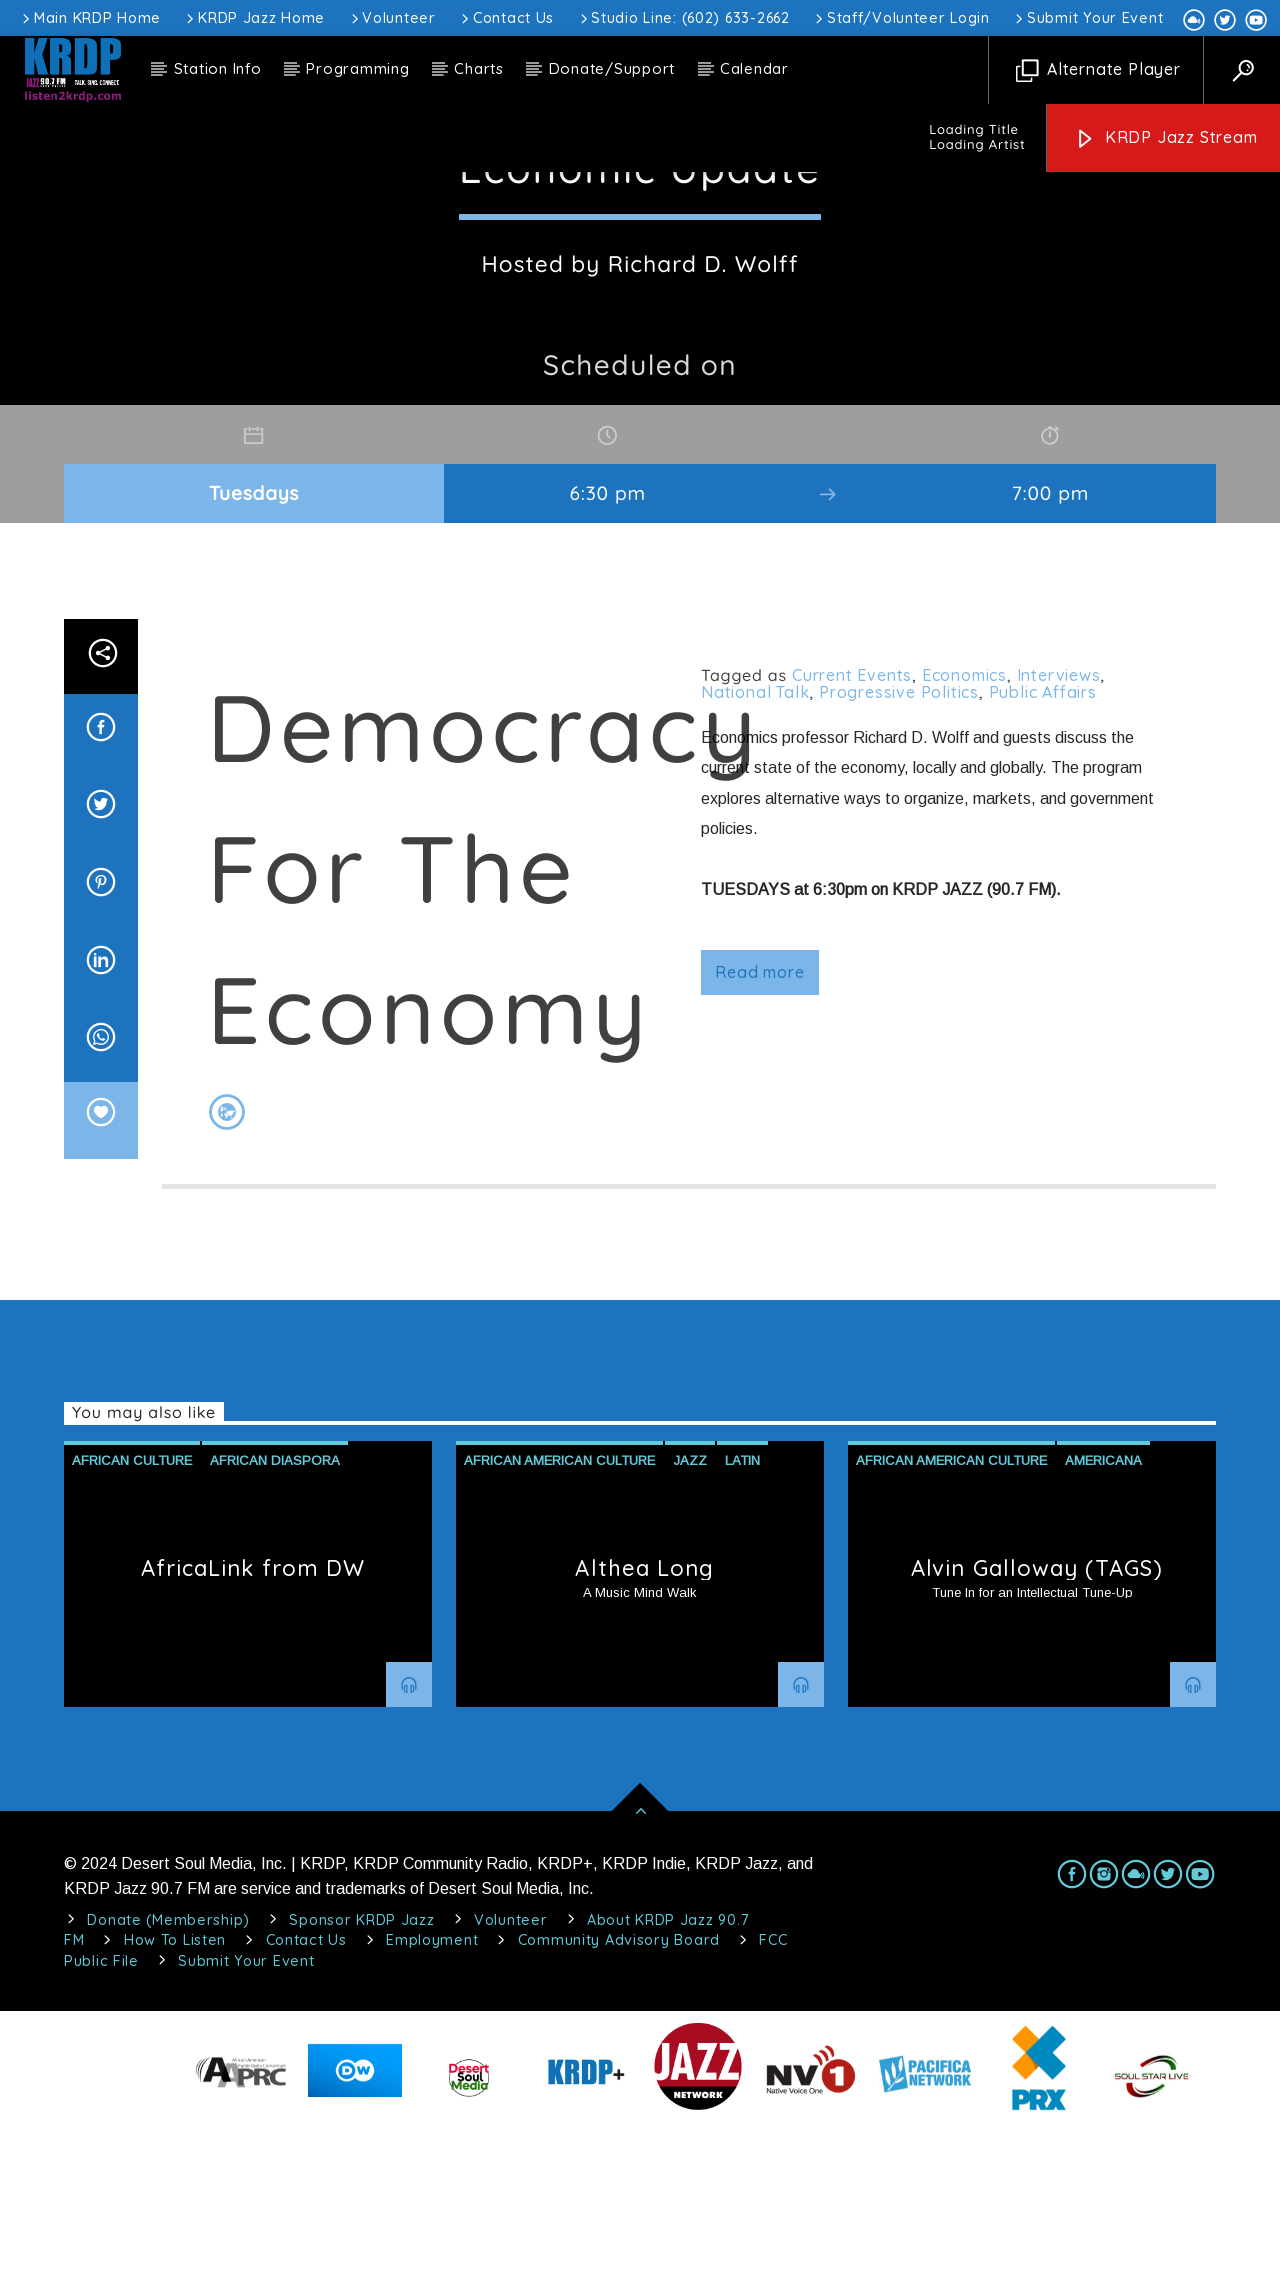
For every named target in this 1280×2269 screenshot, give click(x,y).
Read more (759, 1116)
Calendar (754, 68)
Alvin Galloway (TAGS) (1037, 1712)
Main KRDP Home (90, 18)
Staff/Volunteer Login (901, 18)
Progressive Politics (899, 836)
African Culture (132, 1604)
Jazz (690, 1604)
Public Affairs (1043, 836)
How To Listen (175, 2084)
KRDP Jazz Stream (1166, 138)
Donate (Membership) (168, 2064)
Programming (357, 68)
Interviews (1059, 819)
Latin (742, 1604)
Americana (1103, 1604)
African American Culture (559, 1604)
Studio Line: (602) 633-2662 (683, 18)
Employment (432, 2084)
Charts (479, 68)
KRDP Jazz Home (254, 18)
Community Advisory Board (619, 2084)
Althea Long (644, 1712)
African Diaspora (275, 1604)
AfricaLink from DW (253, 1712)
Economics (964, 819)
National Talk (755, 836)
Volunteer (392, 18)
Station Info (218, 68)
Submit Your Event (1087, 18)
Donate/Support (612, 68)
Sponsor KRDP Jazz (361, 2064)
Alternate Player (1098, 70)
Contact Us (506, 18)
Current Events (852, 819)
